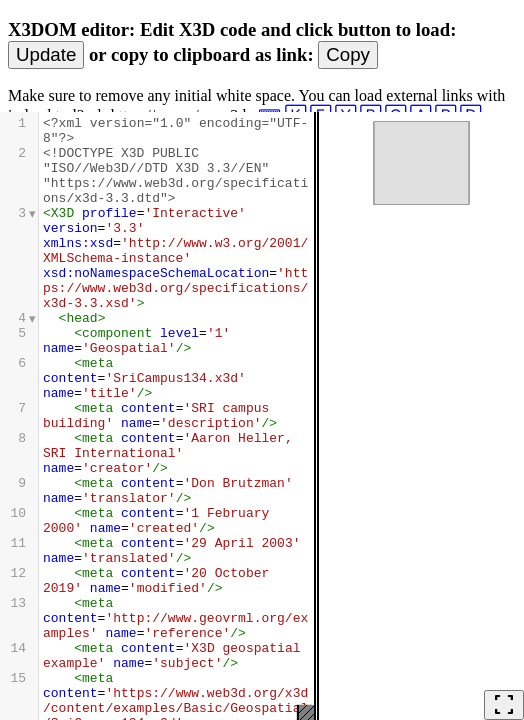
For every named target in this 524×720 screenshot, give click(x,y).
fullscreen (504, 705)
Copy (348, 54)
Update (46, 54)
